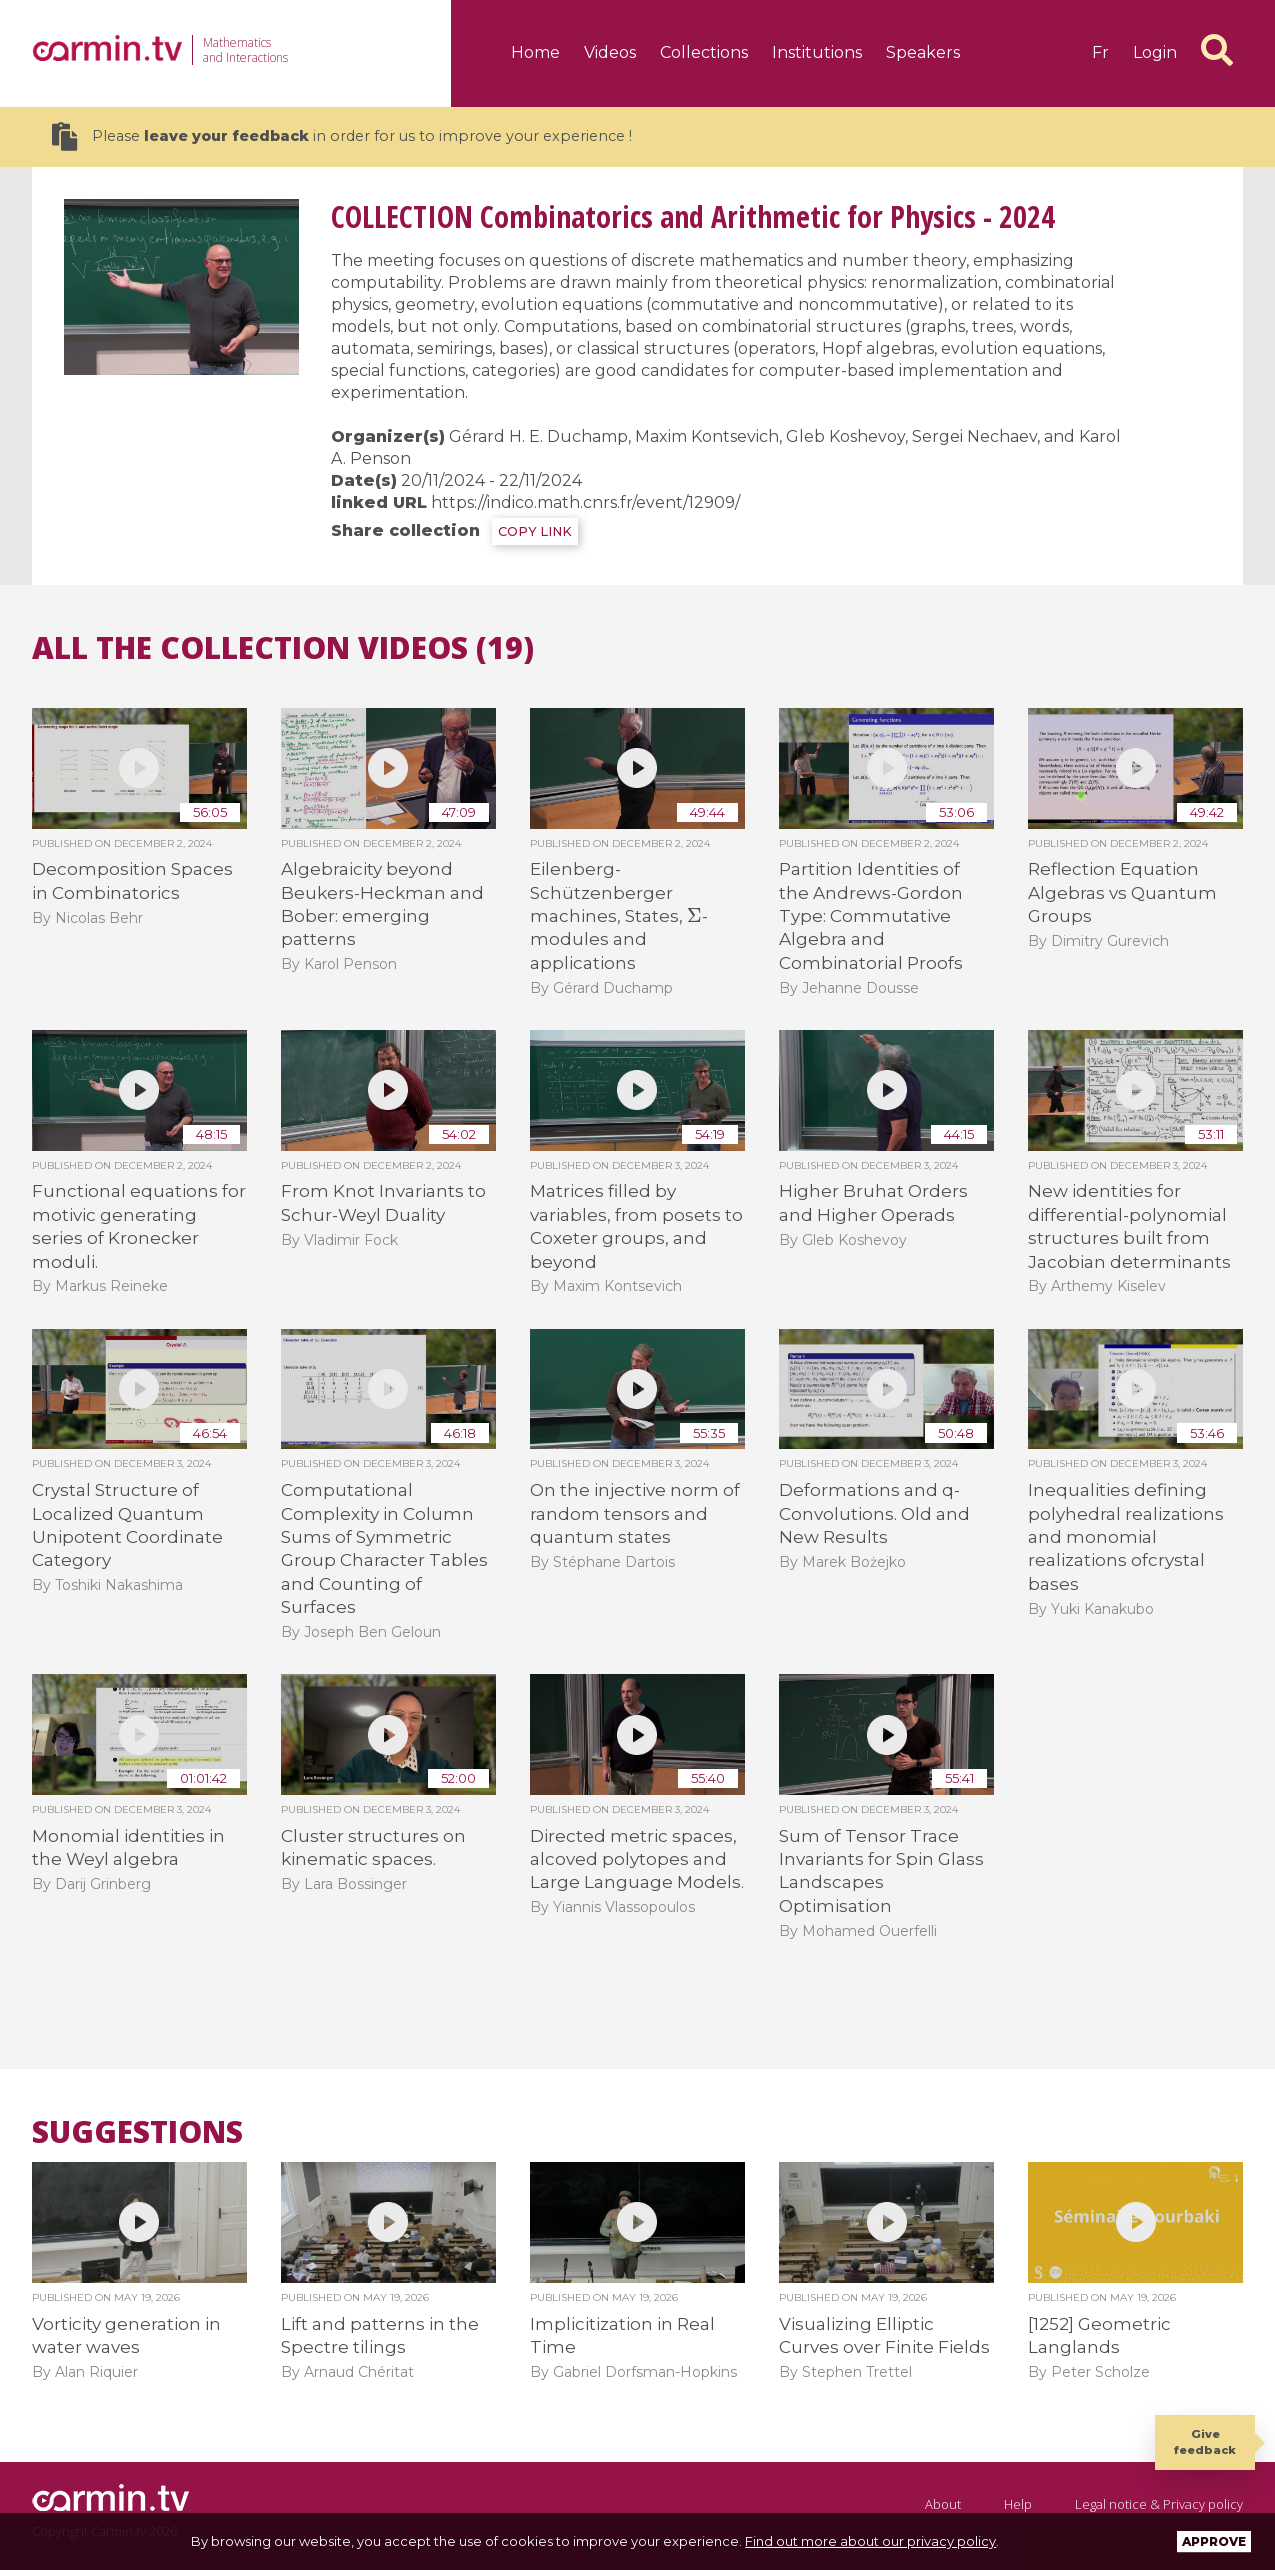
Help (1018, 2504)
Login (1155, 52)
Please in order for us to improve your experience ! (342, 136)
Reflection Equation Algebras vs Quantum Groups (1122, 892)
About (943, 2504)
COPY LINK (535, 531)
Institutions (817, 52)
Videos (610, 52)
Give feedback (1205, 2441)
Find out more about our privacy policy (870, 2541)
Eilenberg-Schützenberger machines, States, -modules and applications (619, 916)
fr (1100, 52)
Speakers (923, 52)
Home (535, 52)
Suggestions (137, 2132)
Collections (704, 52)
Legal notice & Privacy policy (1159, 2504)
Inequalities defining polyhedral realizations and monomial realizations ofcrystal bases (1126, 1537)
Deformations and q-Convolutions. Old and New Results (874, 1513)
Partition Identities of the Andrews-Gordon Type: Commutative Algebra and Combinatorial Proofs (871, 916)
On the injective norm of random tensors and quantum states (635, 1513)
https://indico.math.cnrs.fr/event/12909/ (585, 502)
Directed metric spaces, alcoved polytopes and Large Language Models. (637, 1859)
